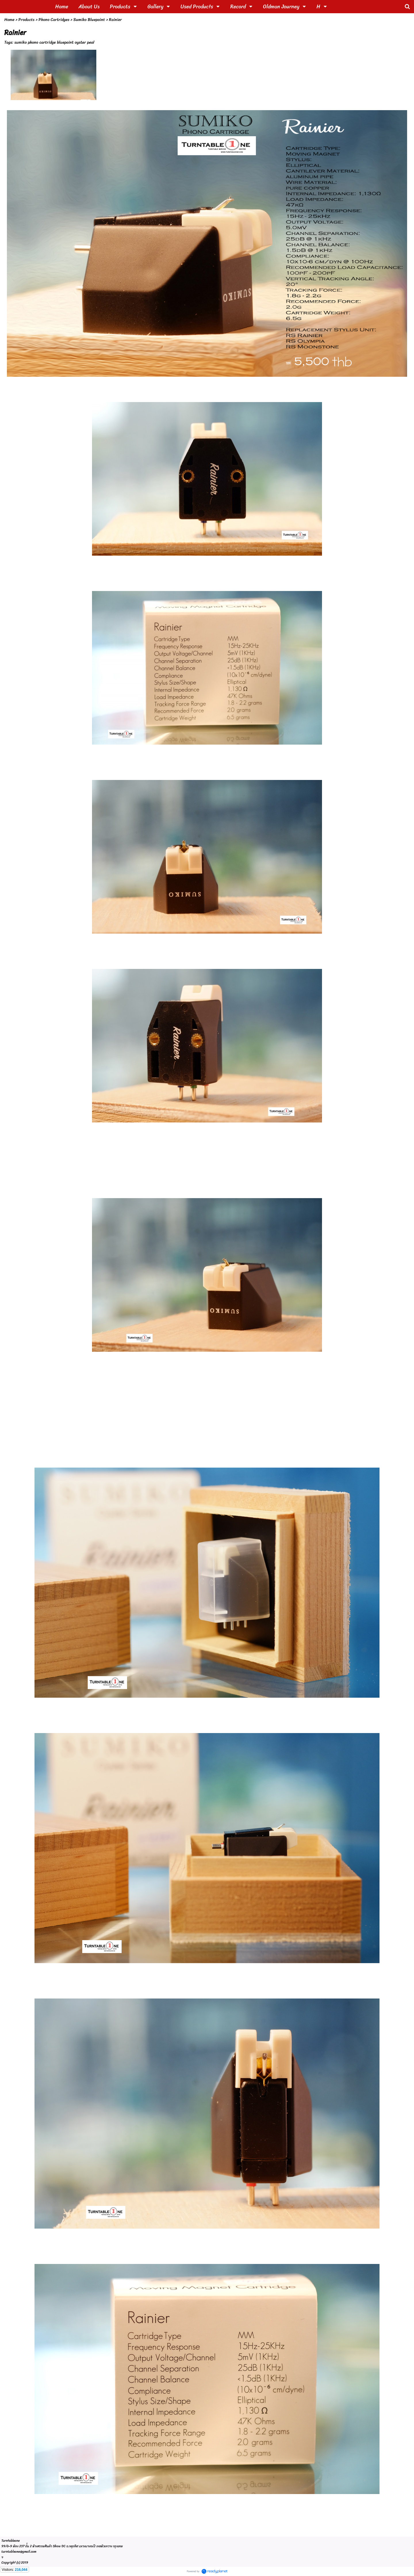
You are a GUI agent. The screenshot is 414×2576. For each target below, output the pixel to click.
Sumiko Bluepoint (89, 19)
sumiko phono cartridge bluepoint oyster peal (54, 42)
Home (9, 19)
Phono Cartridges (54, 19)
